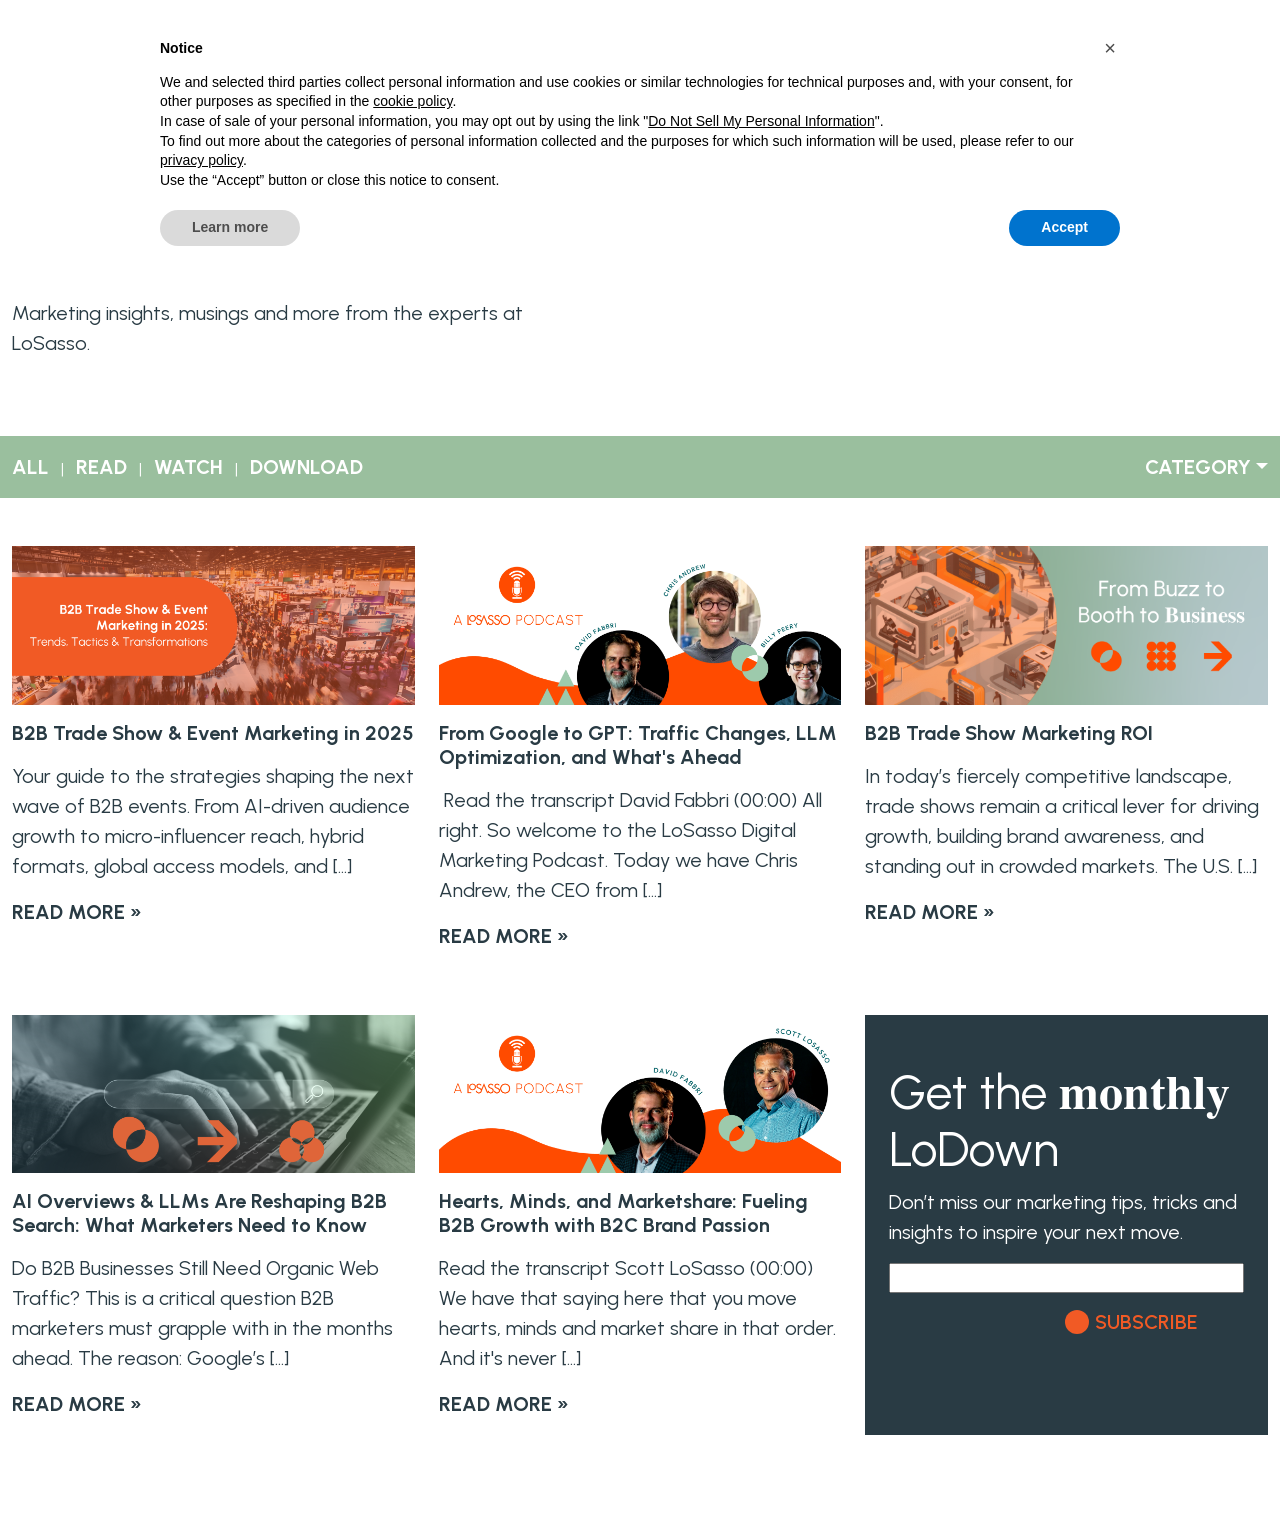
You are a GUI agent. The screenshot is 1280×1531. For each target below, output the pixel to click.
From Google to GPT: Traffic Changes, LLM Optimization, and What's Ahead (638, 745)
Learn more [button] (230, 227)
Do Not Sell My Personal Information (761, 121)
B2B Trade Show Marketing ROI (1009, 733)
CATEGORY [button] (1198, 467)
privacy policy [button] (201, 160)
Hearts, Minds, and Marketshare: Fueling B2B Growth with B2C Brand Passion (623, 1213)
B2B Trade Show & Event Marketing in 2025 (213, 733)
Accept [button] (1064, 227)
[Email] (1066, 1278)
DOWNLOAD (306, 467)
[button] (1110, 48)
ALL (30, 467)
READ (101, 467)
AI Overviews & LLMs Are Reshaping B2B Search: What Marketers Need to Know (199, 1213)
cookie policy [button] (412, 101)
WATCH (188, 467)
